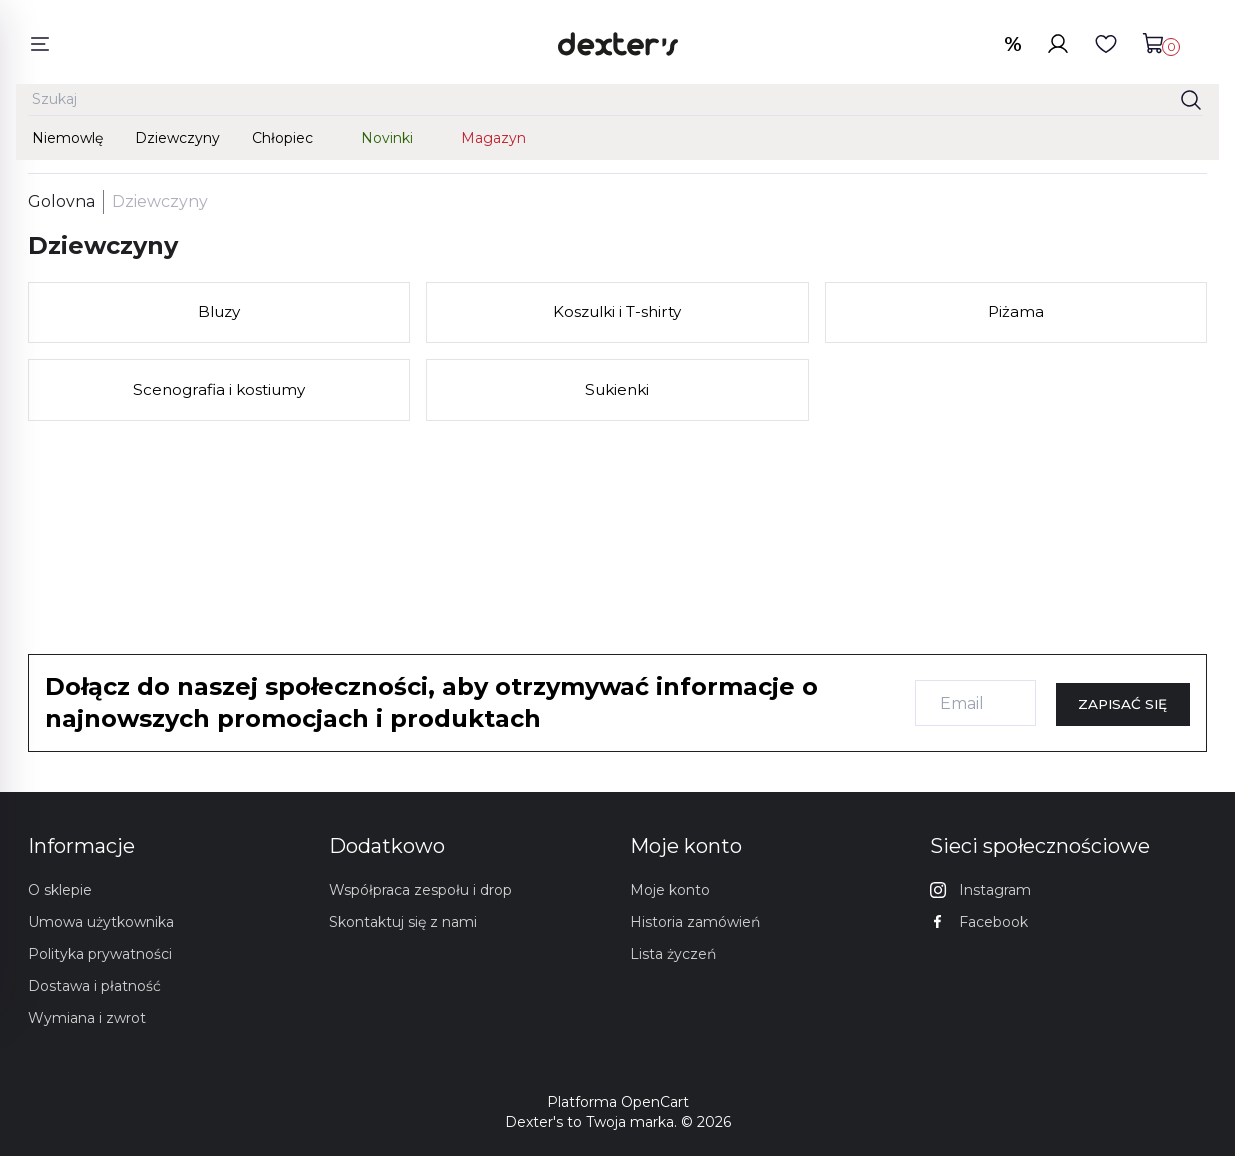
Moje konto (670, 890)
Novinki (387, 142)
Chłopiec (282, 142)
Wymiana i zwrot (87, 1018)
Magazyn (493, 142)
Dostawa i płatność (94, 986)
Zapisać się (1123, 704)
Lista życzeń (673, 954)
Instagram (980, 890)
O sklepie (60, 890)
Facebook (979, 922)
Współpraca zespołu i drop (420, 890)
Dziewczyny (177, 142)
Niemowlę (67, 142)
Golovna (61, 209)
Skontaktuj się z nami (403, 922)
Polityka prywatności (100, 954)
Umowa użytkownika (101, 922)
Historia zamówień (695, 922)
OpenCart (655, 1102)
